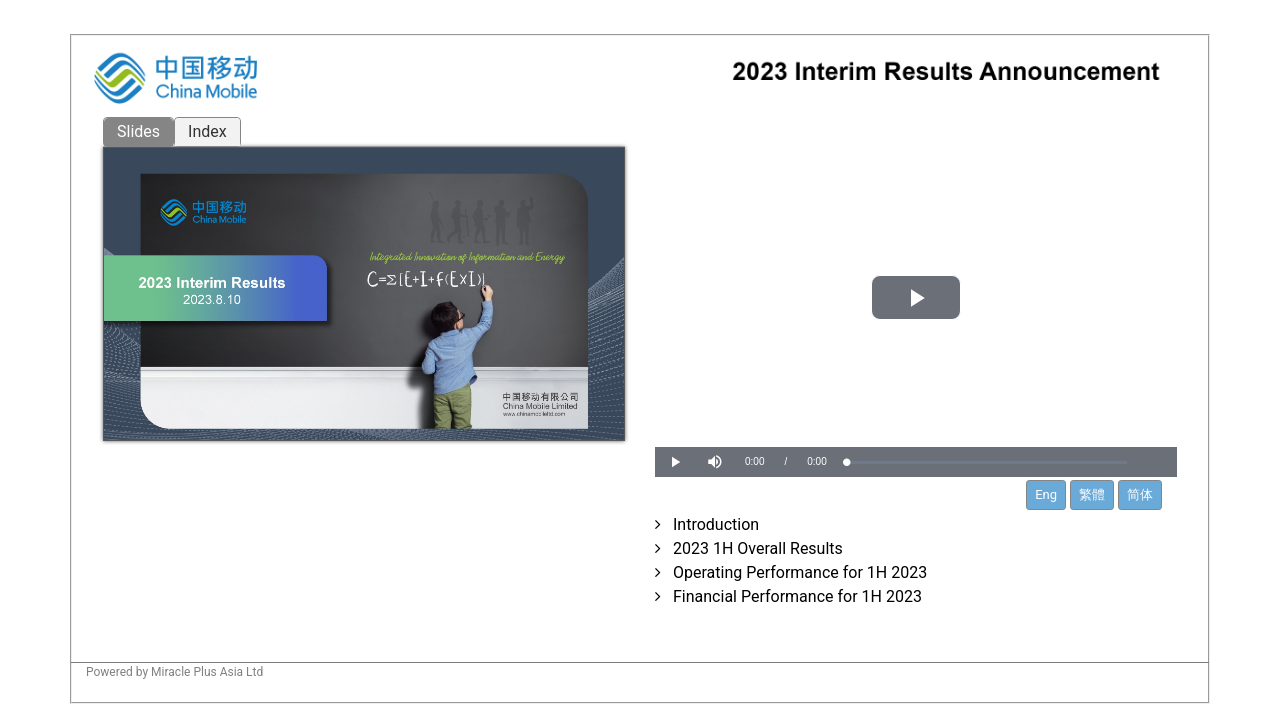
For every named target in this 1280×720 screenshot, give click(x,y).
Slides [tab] (138, 131)
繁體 (1092, 494)
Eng (1046, 494)
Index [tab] (207, 131)
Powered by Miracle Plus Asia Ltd (174, 672)
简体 (1140, 494)
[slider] (987, 462)
